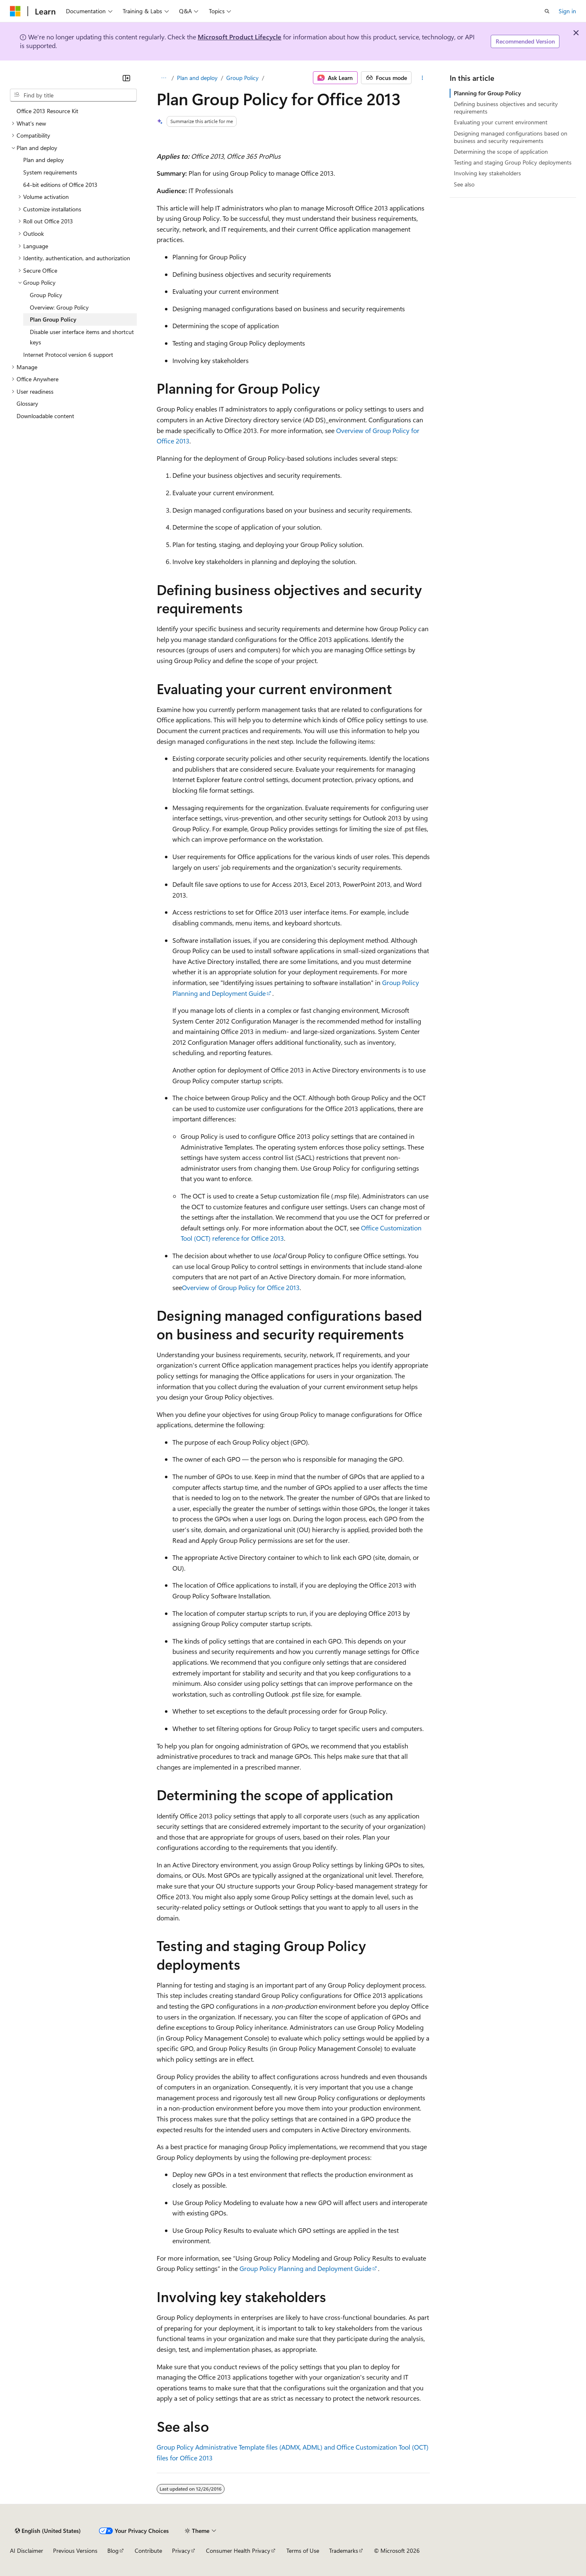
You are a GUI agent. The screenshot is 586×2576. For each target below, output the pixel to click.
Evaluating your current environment (500, 122)
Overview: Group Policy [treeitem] (59, 307)
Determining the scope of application (501, 151)
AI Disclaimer (26, 2550)
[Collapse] (126, 77)
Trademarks (343, 2550)
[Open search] (547, 11)
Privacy (181, 2550)
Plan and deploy (197, 78)
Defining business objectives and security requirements (506, 107)
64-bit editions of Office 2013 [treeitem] (60, 185)
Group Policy (242, 78)
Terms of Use (302, 2550)
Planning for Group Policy (487, 93)
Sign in (567, 11)
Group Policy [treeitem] (46, 295)
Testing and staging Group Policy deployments (512, 162)
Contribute (148, 2550)
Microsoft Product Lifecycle (239, 36)
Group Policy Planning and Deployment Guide (305, 2268)
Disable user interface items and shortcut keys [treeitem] (82, 337)
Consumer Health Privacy (238, 2550)
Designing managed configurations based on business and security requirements (510, 137)
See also (464, 184)
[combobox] (73, 95)
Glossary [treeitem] (27, 403)
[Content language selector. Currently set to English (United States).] (48, 2530)
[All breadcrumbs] (164, 78)
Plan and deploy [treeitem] (43, 160)
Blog (113, 2550)
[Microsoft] (15, 11)
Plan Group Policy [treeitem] (53, 319)
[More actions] (422, 78)
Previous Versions (75, 2550)
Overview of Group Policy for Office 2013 (241, 1287)
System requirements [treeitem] (50, 172)
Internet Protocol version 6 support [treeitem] (68, 354)
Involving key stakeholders (487, 173)
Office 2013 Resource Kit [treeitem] (47, 111)
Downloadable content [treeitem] (45, 416)
